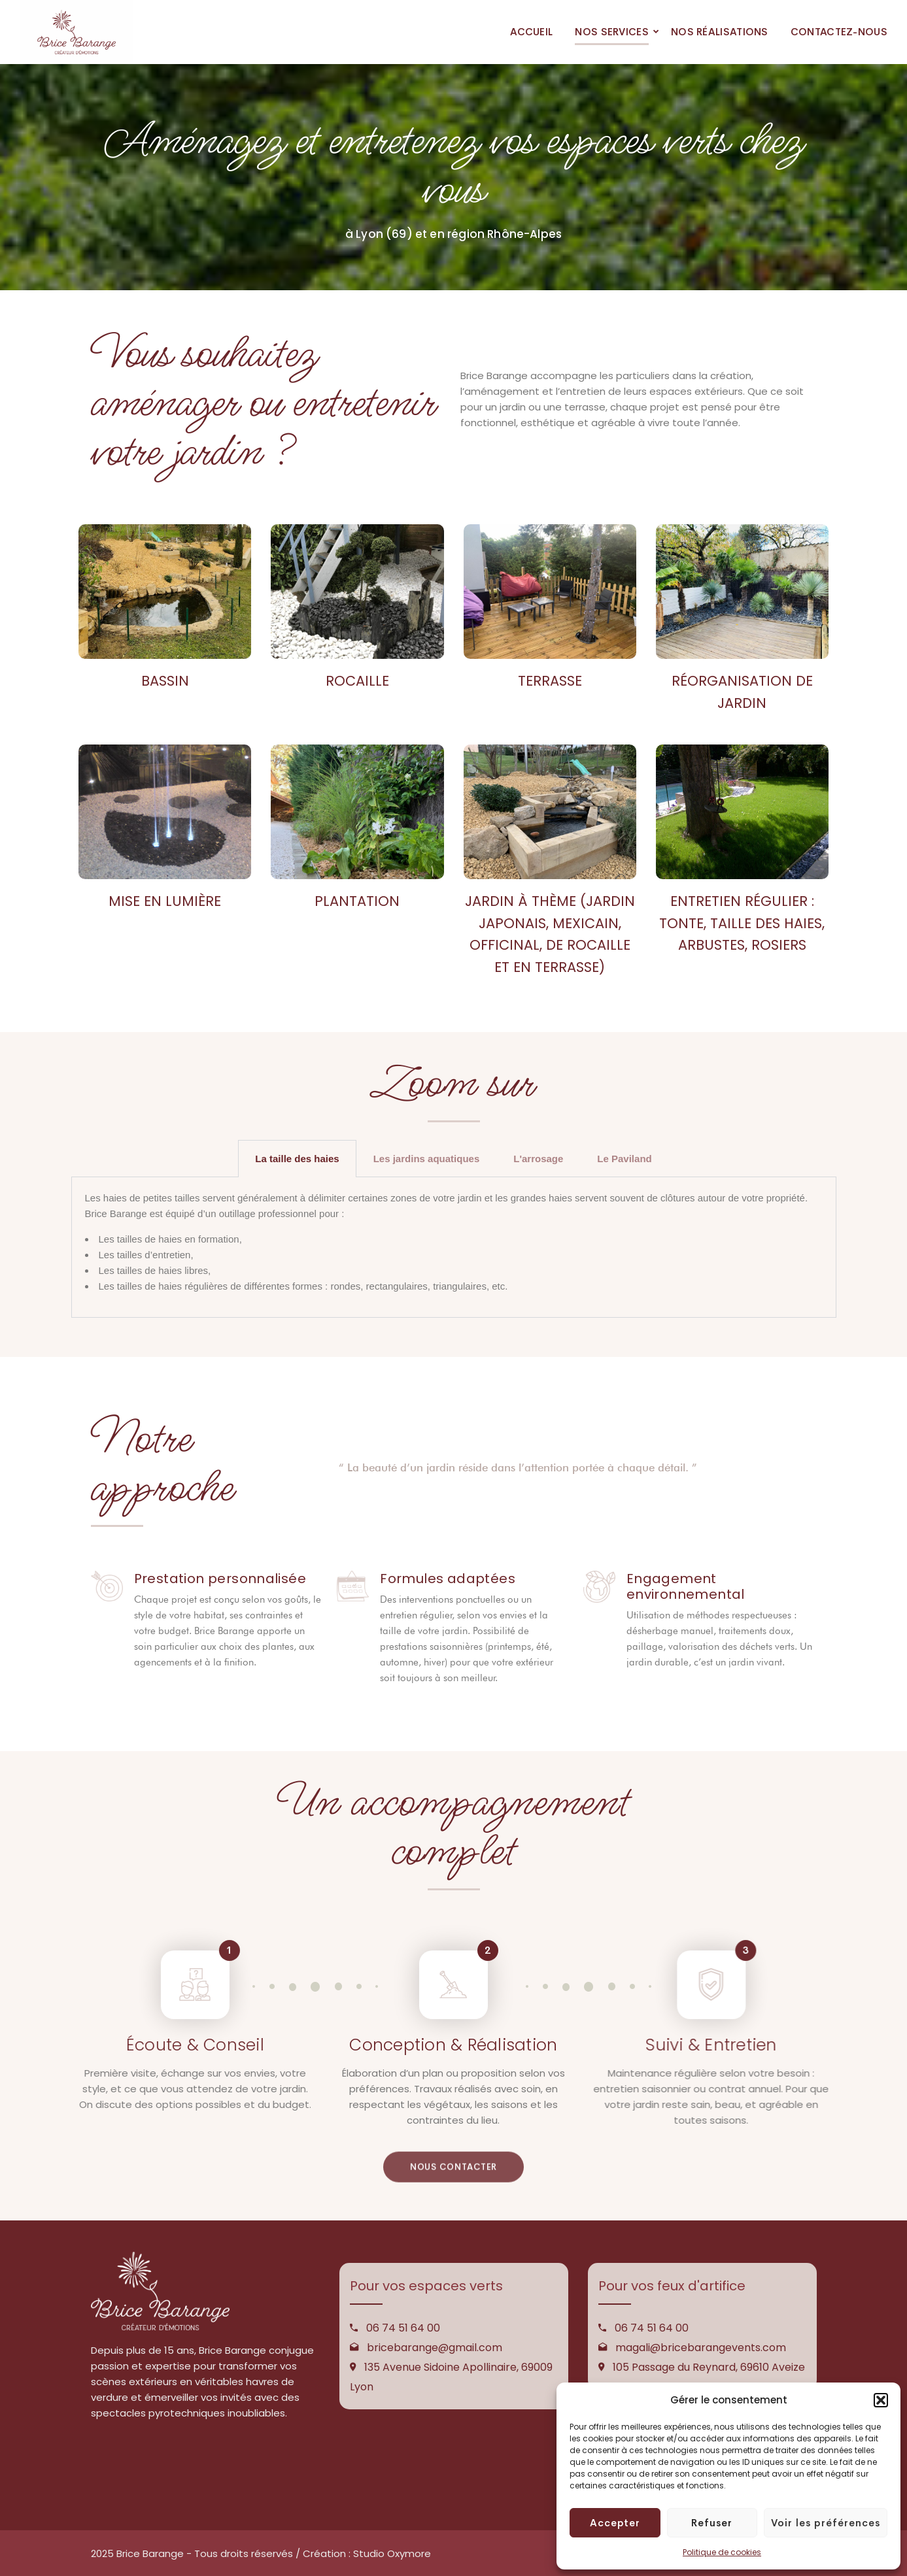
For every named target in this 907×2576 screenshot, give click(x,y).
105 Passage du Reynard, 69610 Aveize (709, 2367)
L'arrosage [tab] (538, 1158)
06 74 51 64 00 (403, 2327)
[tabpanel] (453, 1247)
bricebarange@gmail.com (434, 2347)
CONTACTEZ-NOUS (839, 31)
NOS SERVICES (612, 31)
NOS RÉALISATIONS (719, 31)
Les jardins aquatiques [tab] (426, 1158)
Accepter (615, 2523)
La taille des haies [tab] (297, 1158)
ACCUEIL (531, 31)
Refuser (711, 2523)
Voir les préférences (825, 2523)
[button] (880, 2400)
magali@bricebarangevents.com (700, 2347)
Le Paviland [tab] (624, 1158)
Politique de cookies (722, 2552)
